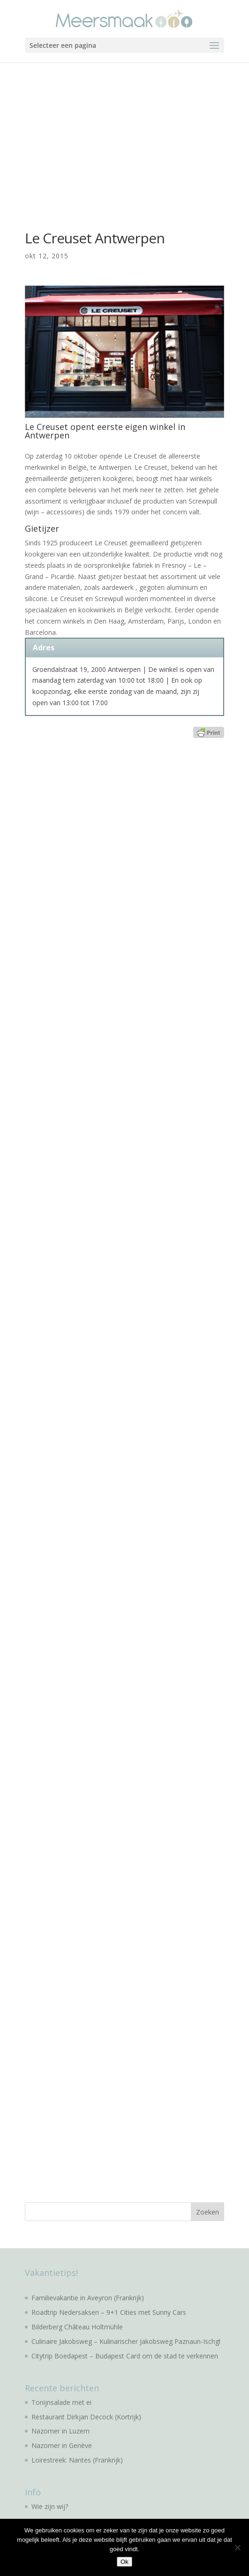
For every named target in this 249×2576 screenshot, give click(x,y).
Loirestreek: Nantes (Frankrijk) (77, 2459)
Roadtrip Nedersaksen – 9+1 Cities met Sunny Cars (108, 2312)
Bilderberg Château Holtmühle (77, 2326)
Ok (124, 2561)
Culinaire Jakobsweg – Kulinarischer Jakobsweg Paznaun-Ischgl (125, 2341)
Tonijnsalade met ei (61, 2402)
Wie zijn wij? (49, 2506)
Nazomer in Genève (61, 2445)
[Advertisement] (124, 132)
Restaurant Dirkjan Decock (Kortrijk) (86, 2416)
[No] (237, 2547)
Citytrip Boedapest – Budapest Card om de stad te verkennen (124, 2355)
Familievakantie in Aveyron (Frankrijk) (87, 2297)
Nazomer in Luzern (60, 2430)
